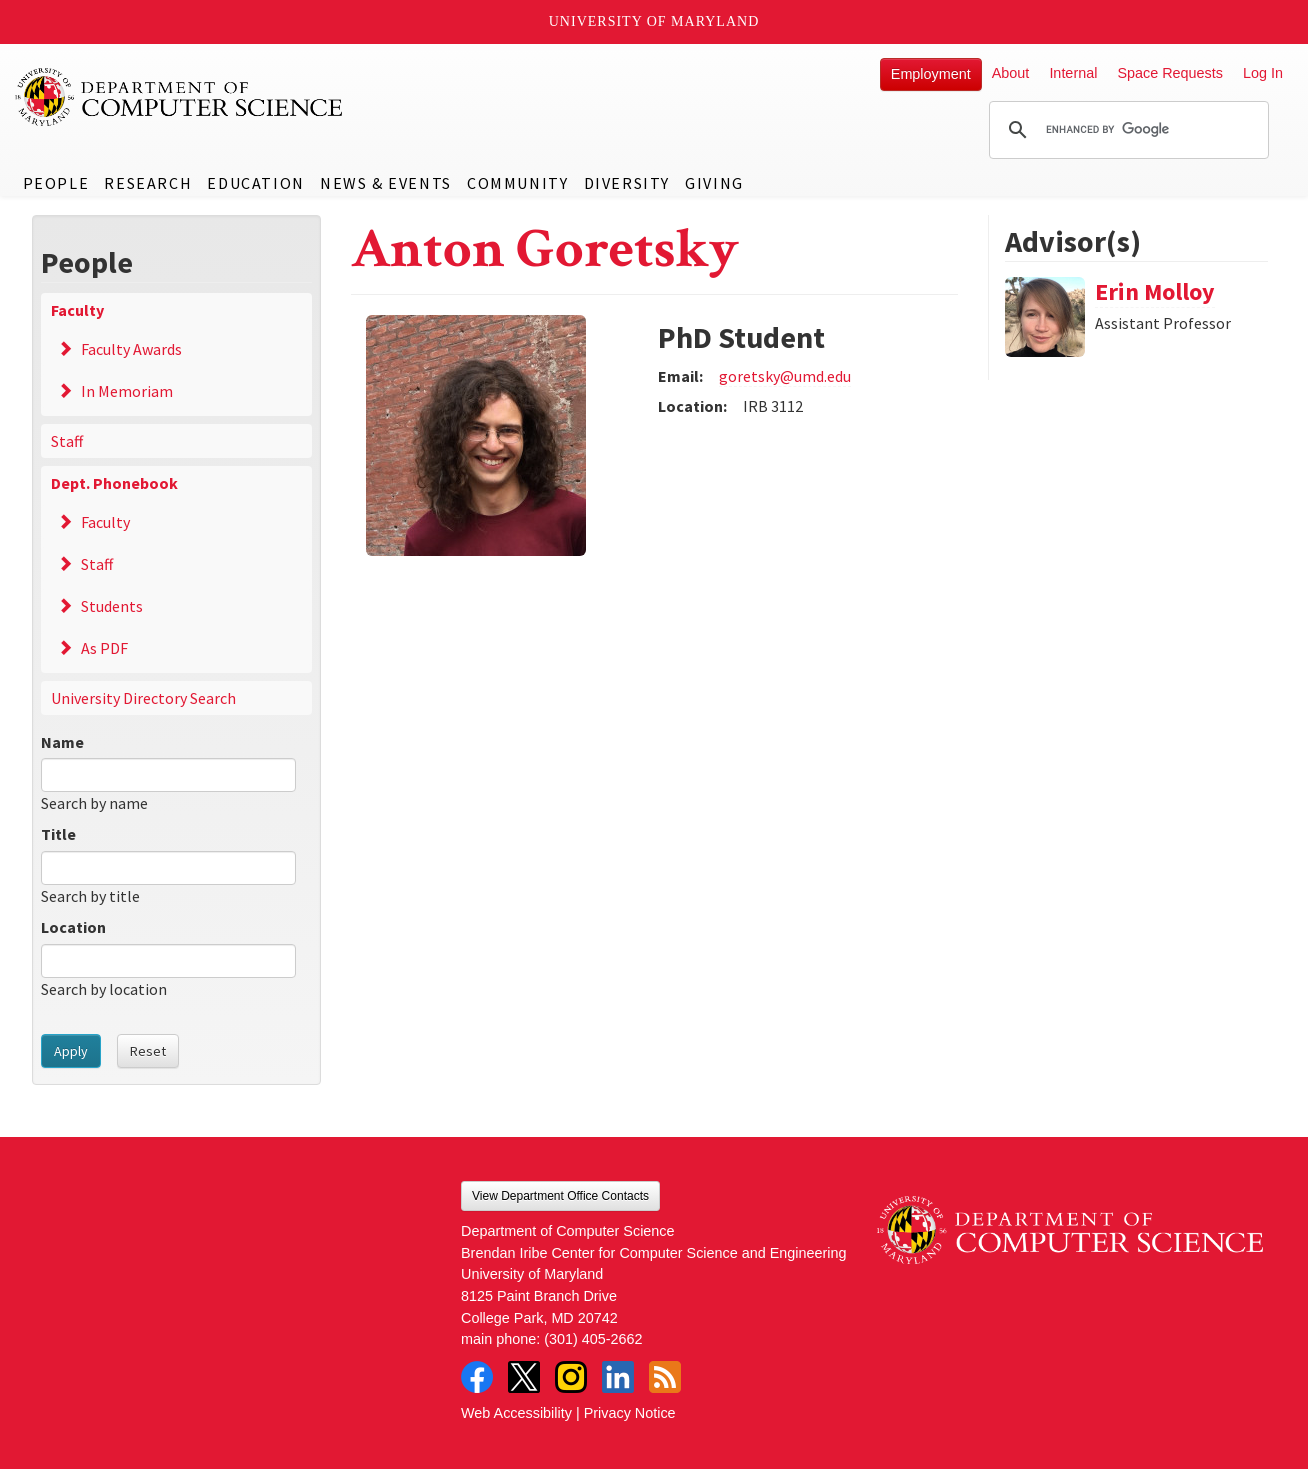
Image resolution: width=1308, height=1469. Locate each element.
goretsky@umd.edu (785, 376)
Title (58, 834)
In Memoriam (127, 391)
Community (517, 183)
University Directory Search (143, 698)
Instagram (571, 1377)
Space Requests (1170, 73)
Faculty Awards (131, 349)
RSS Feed (665, 1377)
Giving (714, 183)
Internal (1073, 73)
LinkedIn (618, 1377)
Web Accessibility (516, 1413)
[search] (1126, 130)
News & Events (386, 183)
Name (62, 742)
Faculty (77, 310)
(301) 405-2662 (593, 1339)
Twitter (524, 1377)
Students (112, 606)
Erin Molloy (1155, 291)
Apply (71, 1051)
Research (148, 183)
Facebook (477, 1377)
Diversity (627, 183)
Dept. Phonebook (114, 483)
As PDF (104, 648)
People (56, 183)
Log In (1263, 73)
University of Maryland (654, 21)
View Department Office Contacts (560, 1196)
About (1011, 73)
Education (255, 183)
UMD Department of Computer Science (180, 97)
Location (73, 927)
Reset (148, 1051)
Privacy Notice (630, 1413)
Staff (67, 441)
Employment (931, 74)
